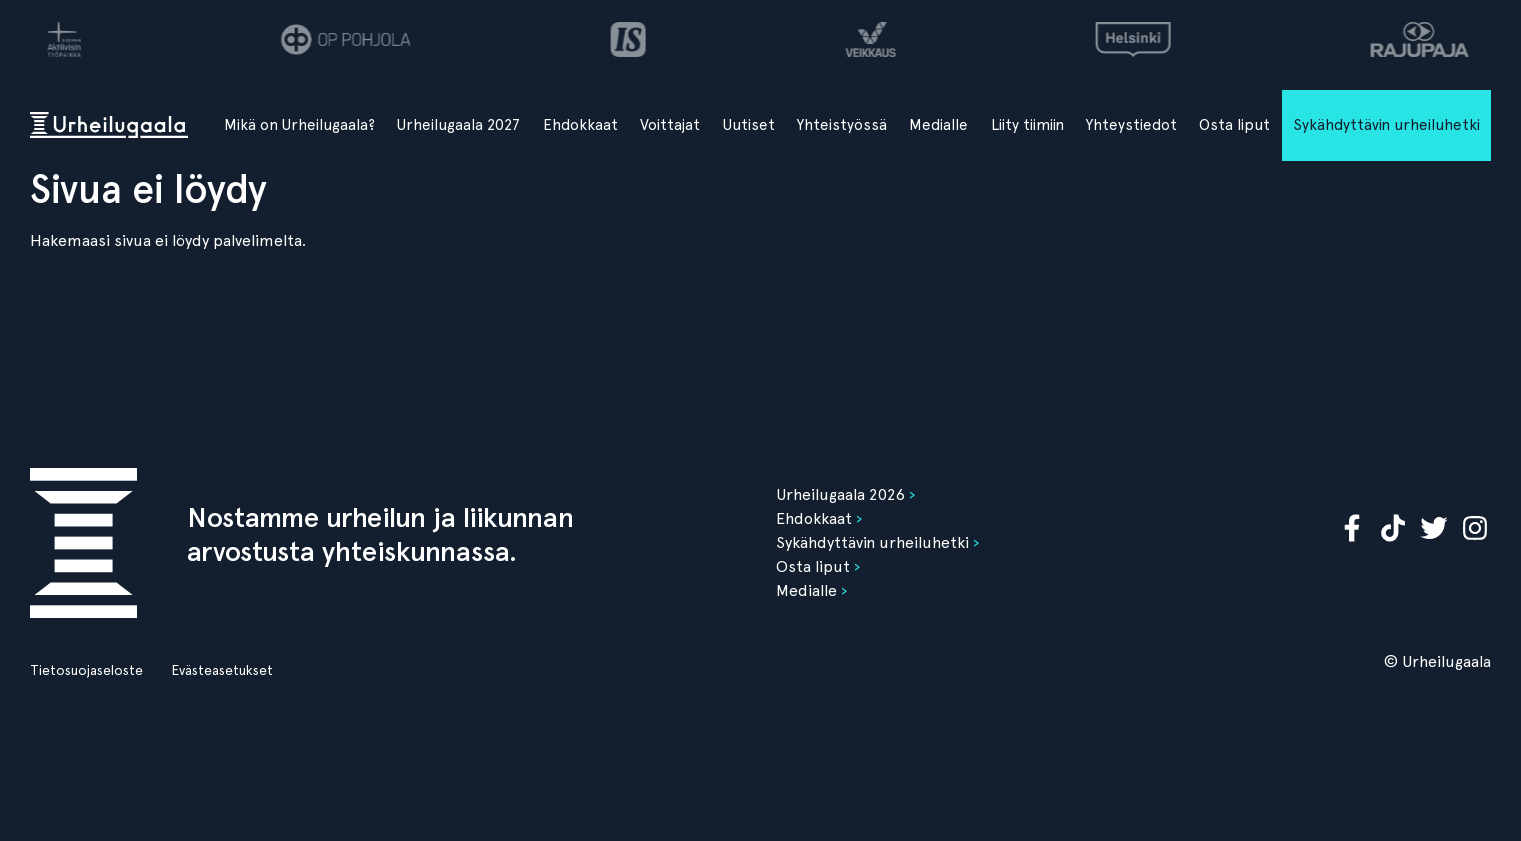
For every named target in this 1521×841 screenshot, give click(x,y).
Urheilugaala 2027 (458, 125)
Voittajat (670, 125)
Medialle (938, 125)
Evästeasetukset (222, 670)
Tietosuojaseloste (86, 670)
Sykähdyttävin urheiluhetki (1386, 125)
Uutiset (749, 125)
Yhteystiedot (1131, 125)
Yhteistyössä (842, 125)
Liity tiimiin (1027, 125)
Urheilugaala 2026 (840, 494)
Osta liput (1234, 125)
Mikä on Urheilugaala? (299, 125)
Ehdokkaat (580, 125)
